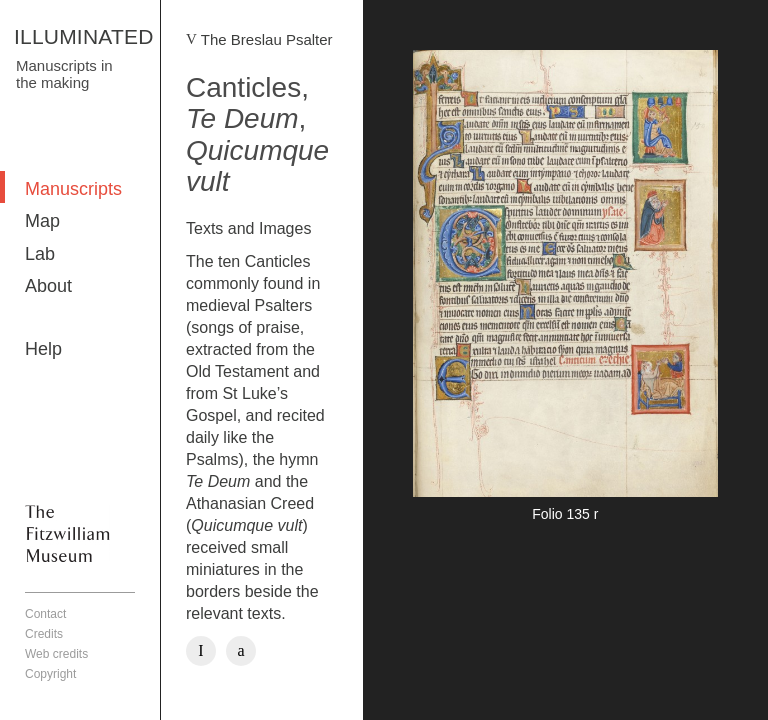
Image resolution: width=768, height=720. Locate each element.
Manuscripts (73, 189)
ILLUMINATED (84, 36)
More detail (565, 289)
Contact (45, 614)
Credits (44, 634)
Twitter (241, 651)
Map (42, 221)
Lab (40, 254)
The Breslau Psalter (267, 39)
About (48, 286)
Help (43, 349)
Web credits (56, 654)
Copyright (50, 674)
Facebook (201, 651)
